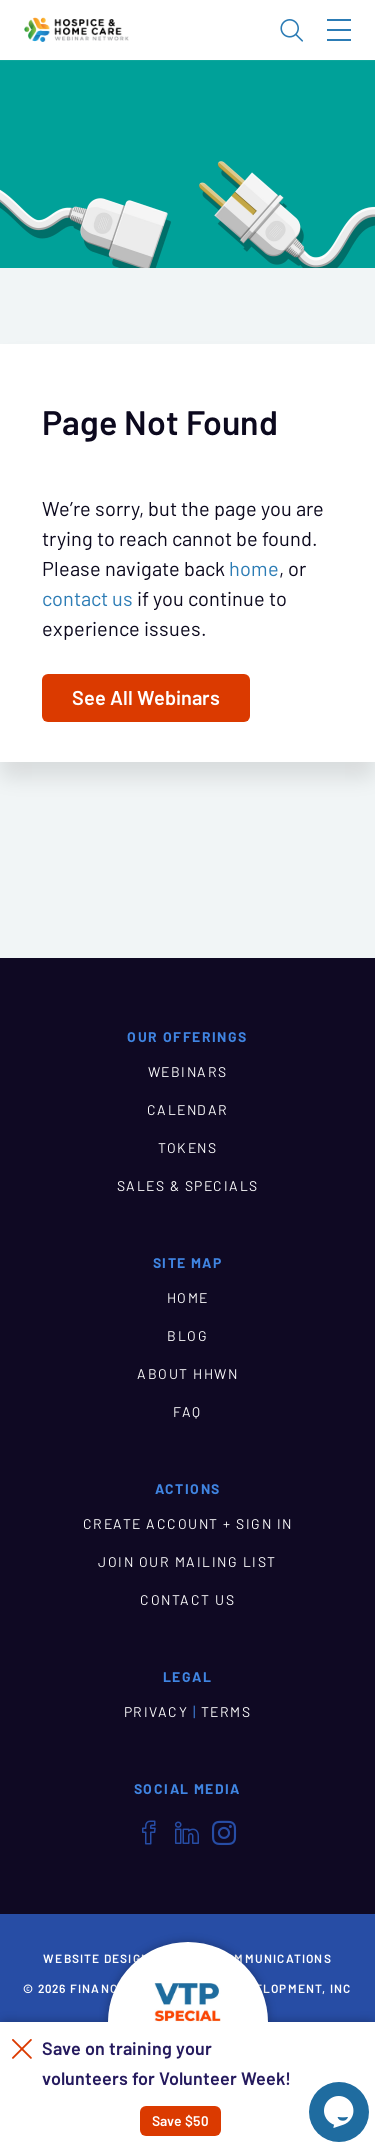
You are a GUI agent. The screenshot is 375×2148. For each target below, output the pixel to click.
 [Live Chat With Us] (339, 2112)
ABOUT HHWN (187, 1374)
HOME (188, 1298)
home (254, 569)
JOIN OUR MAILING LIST (187, 1562)
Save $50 (180, 2121)
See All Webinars (146, 698)
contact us (87, 599)
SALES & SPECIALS (188, 1186)
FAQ (187, 1412)
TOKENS (187, 1148)
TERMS (226, 1712)
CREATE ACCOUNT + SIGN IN (188, 1524)
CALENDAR (188, 1110)
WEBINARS (188, 1072)
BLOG (187, 1336)
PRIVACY (156, 1712)
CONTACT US (187, 1600)
